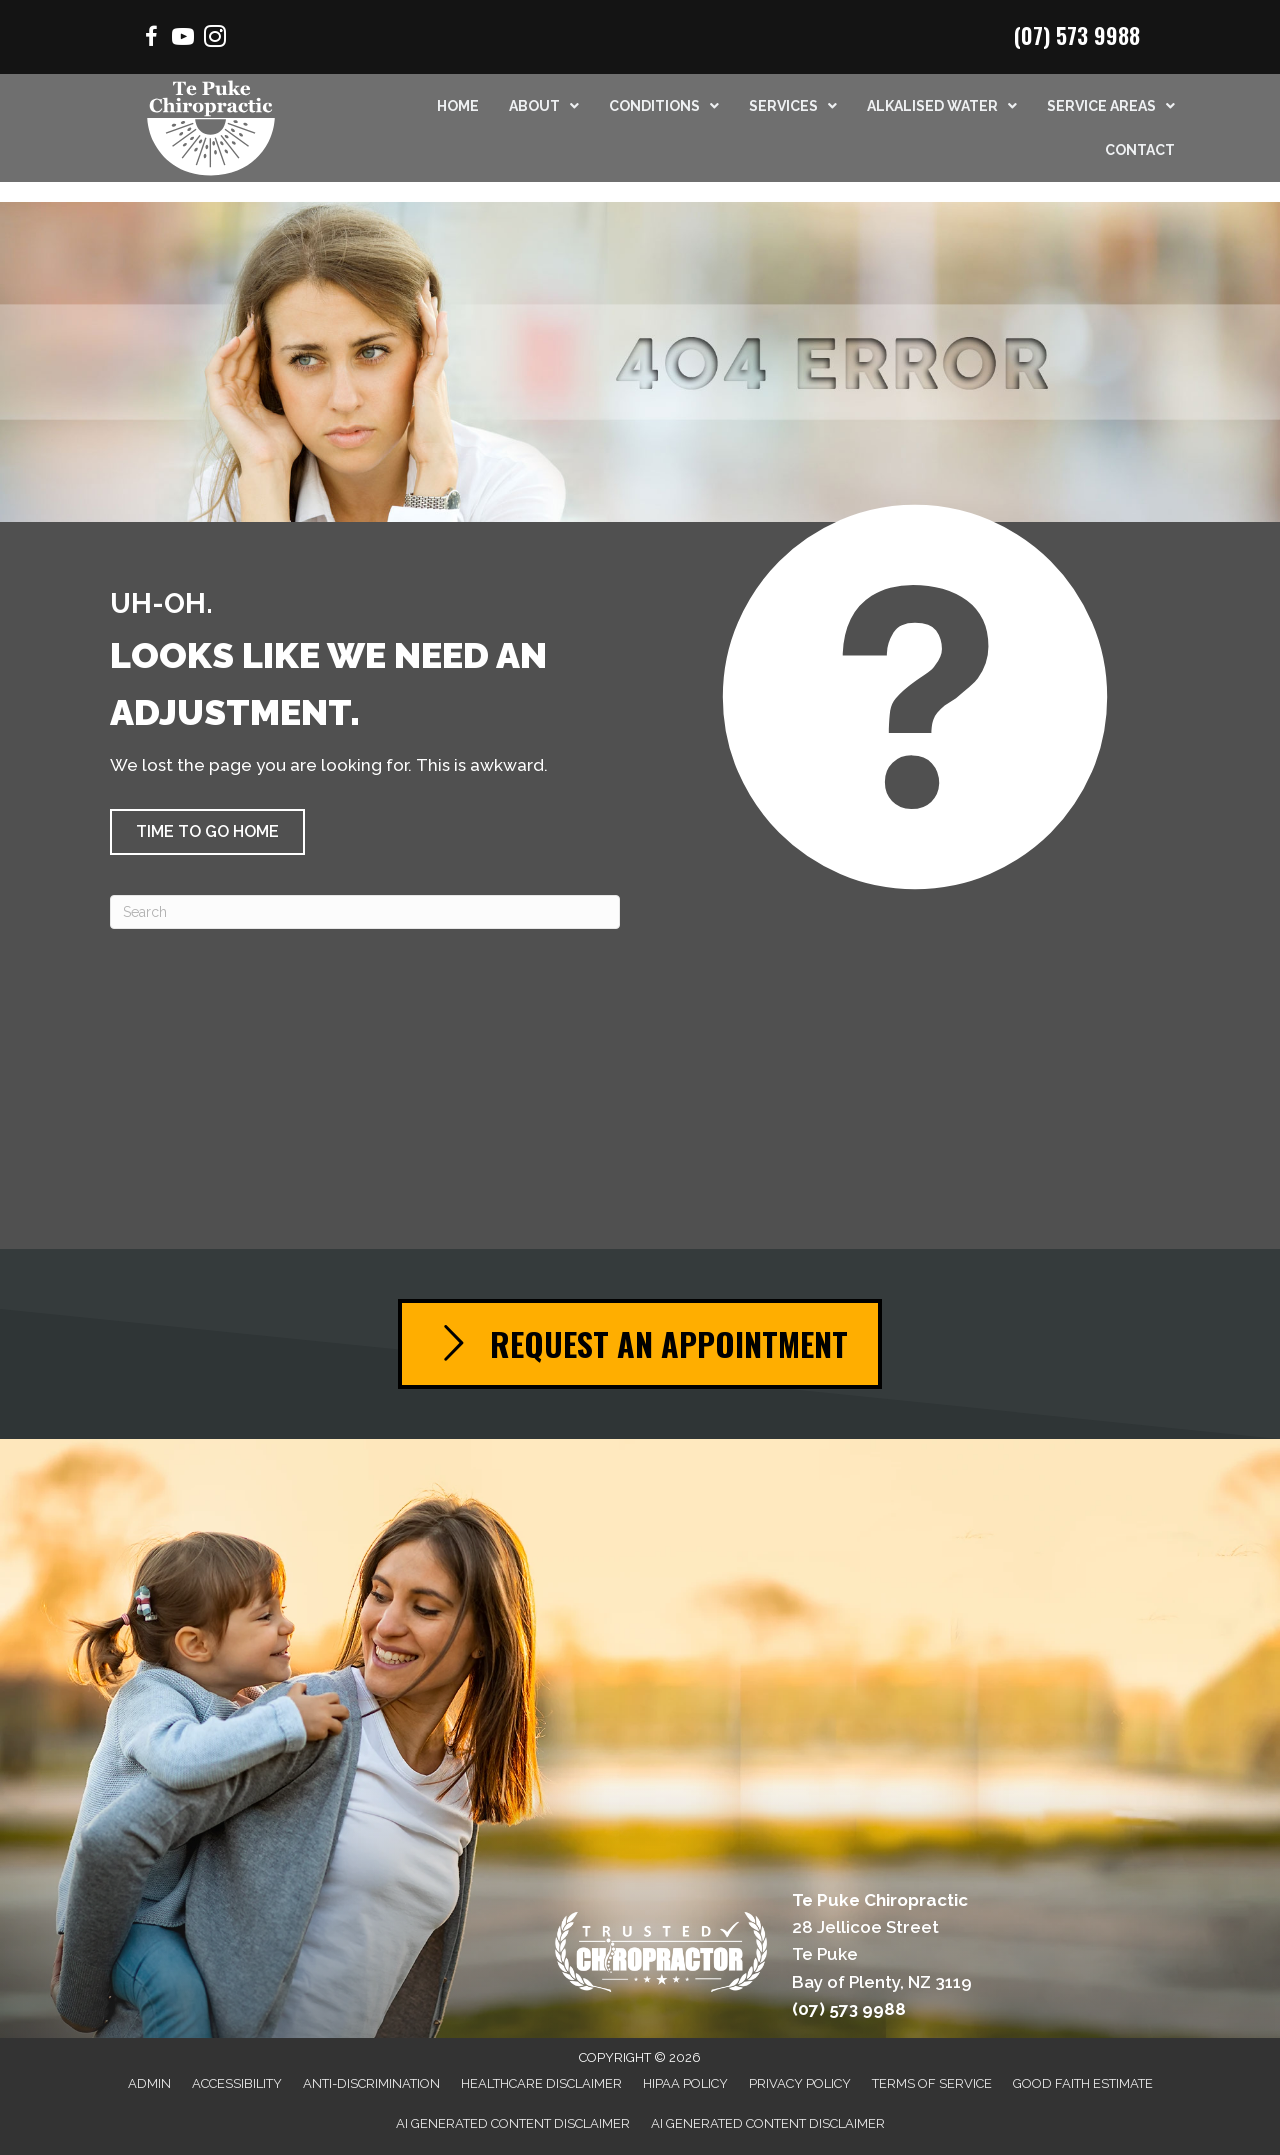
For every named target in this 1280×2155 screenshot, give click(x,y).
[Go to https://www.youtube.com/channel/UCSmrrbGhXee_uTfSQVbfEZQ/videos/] (183, 39)
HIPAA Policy (685, 2083)
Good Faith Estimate (1083, 2083)
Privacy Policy (800, 2083)
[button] (207, 832)
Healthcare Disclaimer (541, 2083)
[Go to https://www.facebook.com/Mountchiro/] (151, 39)
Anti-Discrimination (371, 2083)
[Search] (365, 912)
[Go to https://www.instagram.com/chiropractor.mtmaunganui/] (215, 39)
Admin (149, 2083)
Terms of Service (932, 2083)
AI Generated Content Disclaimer (513, 2123)
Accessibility (237, 2083)
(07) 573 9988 (1077, 35)
